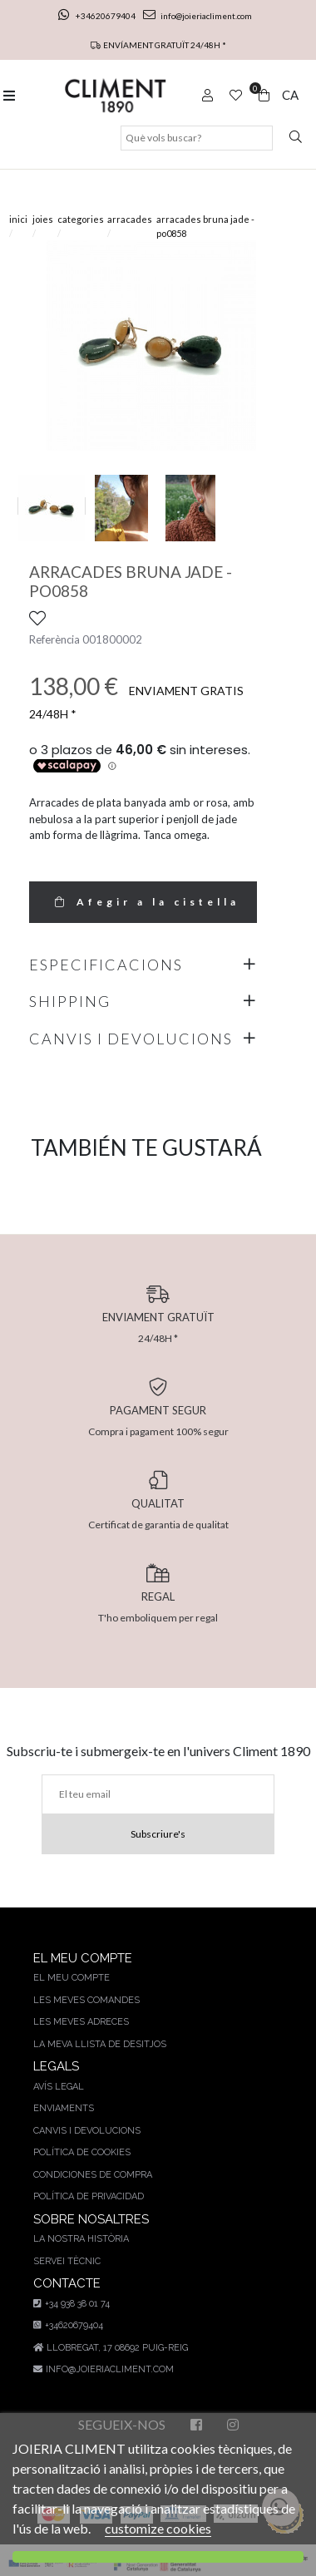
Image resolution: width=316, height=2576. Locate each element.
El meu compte (71, 1977)
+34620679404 (97, 16)
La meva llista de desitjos (99, 2044)
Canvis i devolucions (87, 2130)
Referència (54, 639)
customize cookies (158, 2528)
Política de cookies (82, 2152)
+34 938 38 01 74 (71, 2303)
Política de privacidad (88, 2196)
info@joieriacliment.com (197, 16)
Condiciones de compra (92, 2174)
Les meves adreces (81, 2021)
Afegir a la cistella (143, 902)
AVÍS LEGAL (58, 2086)
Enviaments (63, 2108)
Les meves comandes (86, 2000)
